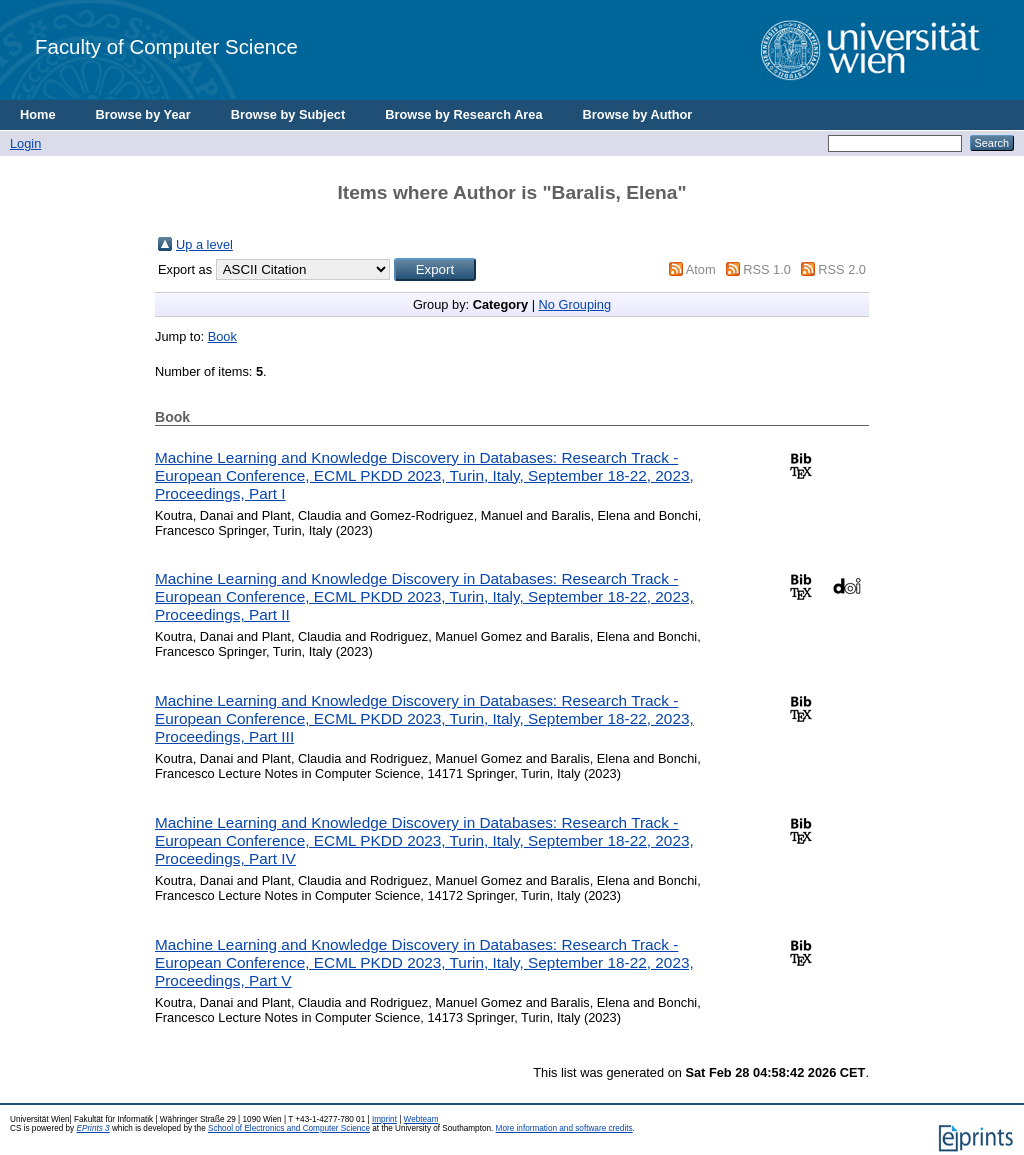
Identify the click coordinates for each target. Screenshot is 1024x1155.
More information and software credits (564, 1128)
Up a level (204, 244)
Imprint (384, 1119)
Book (222, 336)
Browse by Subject (288, 114)
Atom (701, 269)
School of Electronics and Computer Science (289, 1128)
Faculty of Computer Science (166, 46)
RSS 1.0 (767, 269)
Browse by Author (638, 114)
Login (25, 143)
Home (38, 114)
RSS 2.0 (842, 269)
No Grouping (575, 304)
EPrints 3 (92, 1128)
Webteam (421, 1119)
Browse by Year (143, 114)
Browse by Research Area (463, 114)
